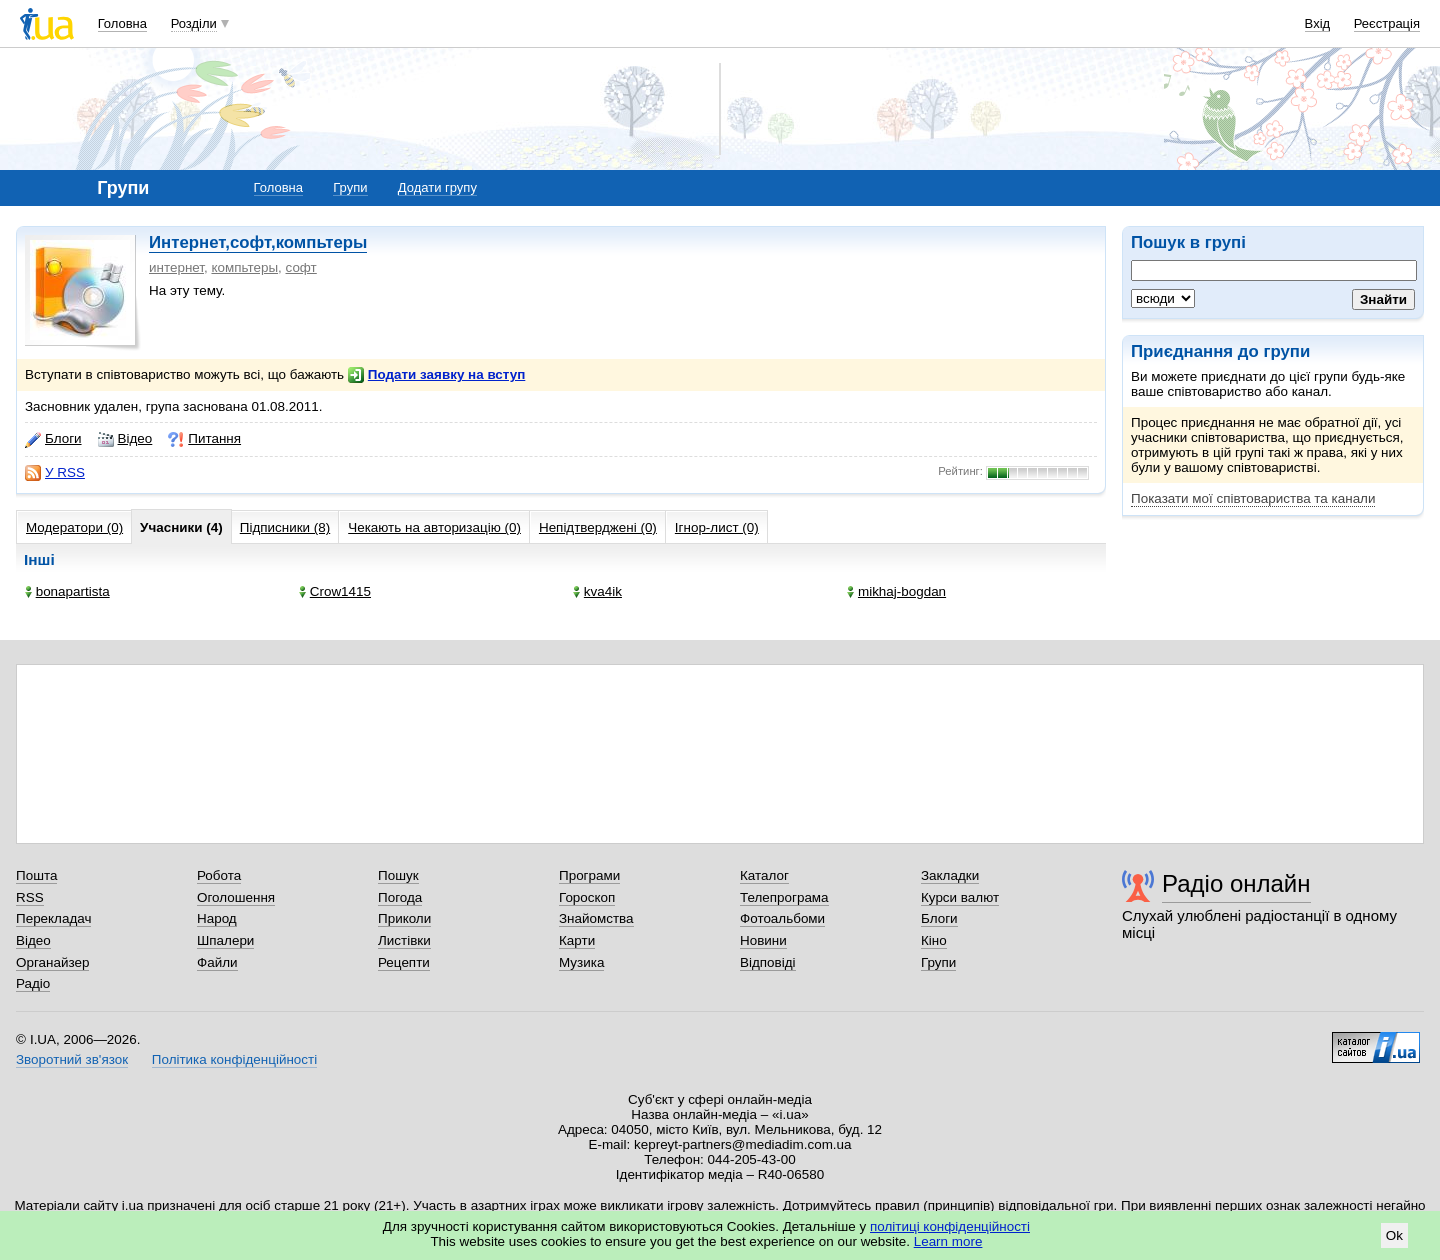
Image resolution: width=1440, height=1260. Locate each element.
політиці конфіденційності (950, 1226)
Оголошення (236, 897)
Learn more (948, 1241)
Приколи (404, 918)
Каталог (764, 875)
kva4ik (597, 591)
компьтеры (244, 267)
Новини (763, 940)
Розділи (194, 23)
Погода (400, 897)
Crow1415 (335, 591)
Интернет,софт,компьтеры (258, 242)
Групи (350, 187)
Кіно (934, 940)
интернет (176, 267)
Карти (577, 940)
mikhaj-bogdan (896, 591)
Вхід (1318, 23)
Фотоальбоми (782, 918)
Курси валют (960, 897)
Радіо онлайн (1236, 883)
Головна (122, 23)
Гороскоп (587, 897)
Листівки (404, 940)
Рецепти (404, 962)
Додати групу (437, 187)
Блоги (53, 439)
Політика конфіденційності (234, 1059)
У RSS (55, 473)
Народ (217, 918)
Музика (581, 962)
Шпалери (225, 940)
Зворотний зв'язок (72, 1059)
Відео (125, 439)
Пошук (398, 875)
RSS (30, 897)
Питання (204, 439)
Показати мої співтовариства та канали (1253, 498)
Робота (219, 875)
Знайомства (596, 918)
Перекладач (53, 918)
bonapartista (67, 591)
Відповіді (768, 962)
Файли (217, 962)
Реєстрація (1387, 23)
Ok (1394, 1235)
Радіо (33, 983)
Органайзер (52, 962)
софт (301, 267)
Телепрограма (784, 897)
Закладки (950, 875)
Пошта (36, 875)
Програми (589, 875)
